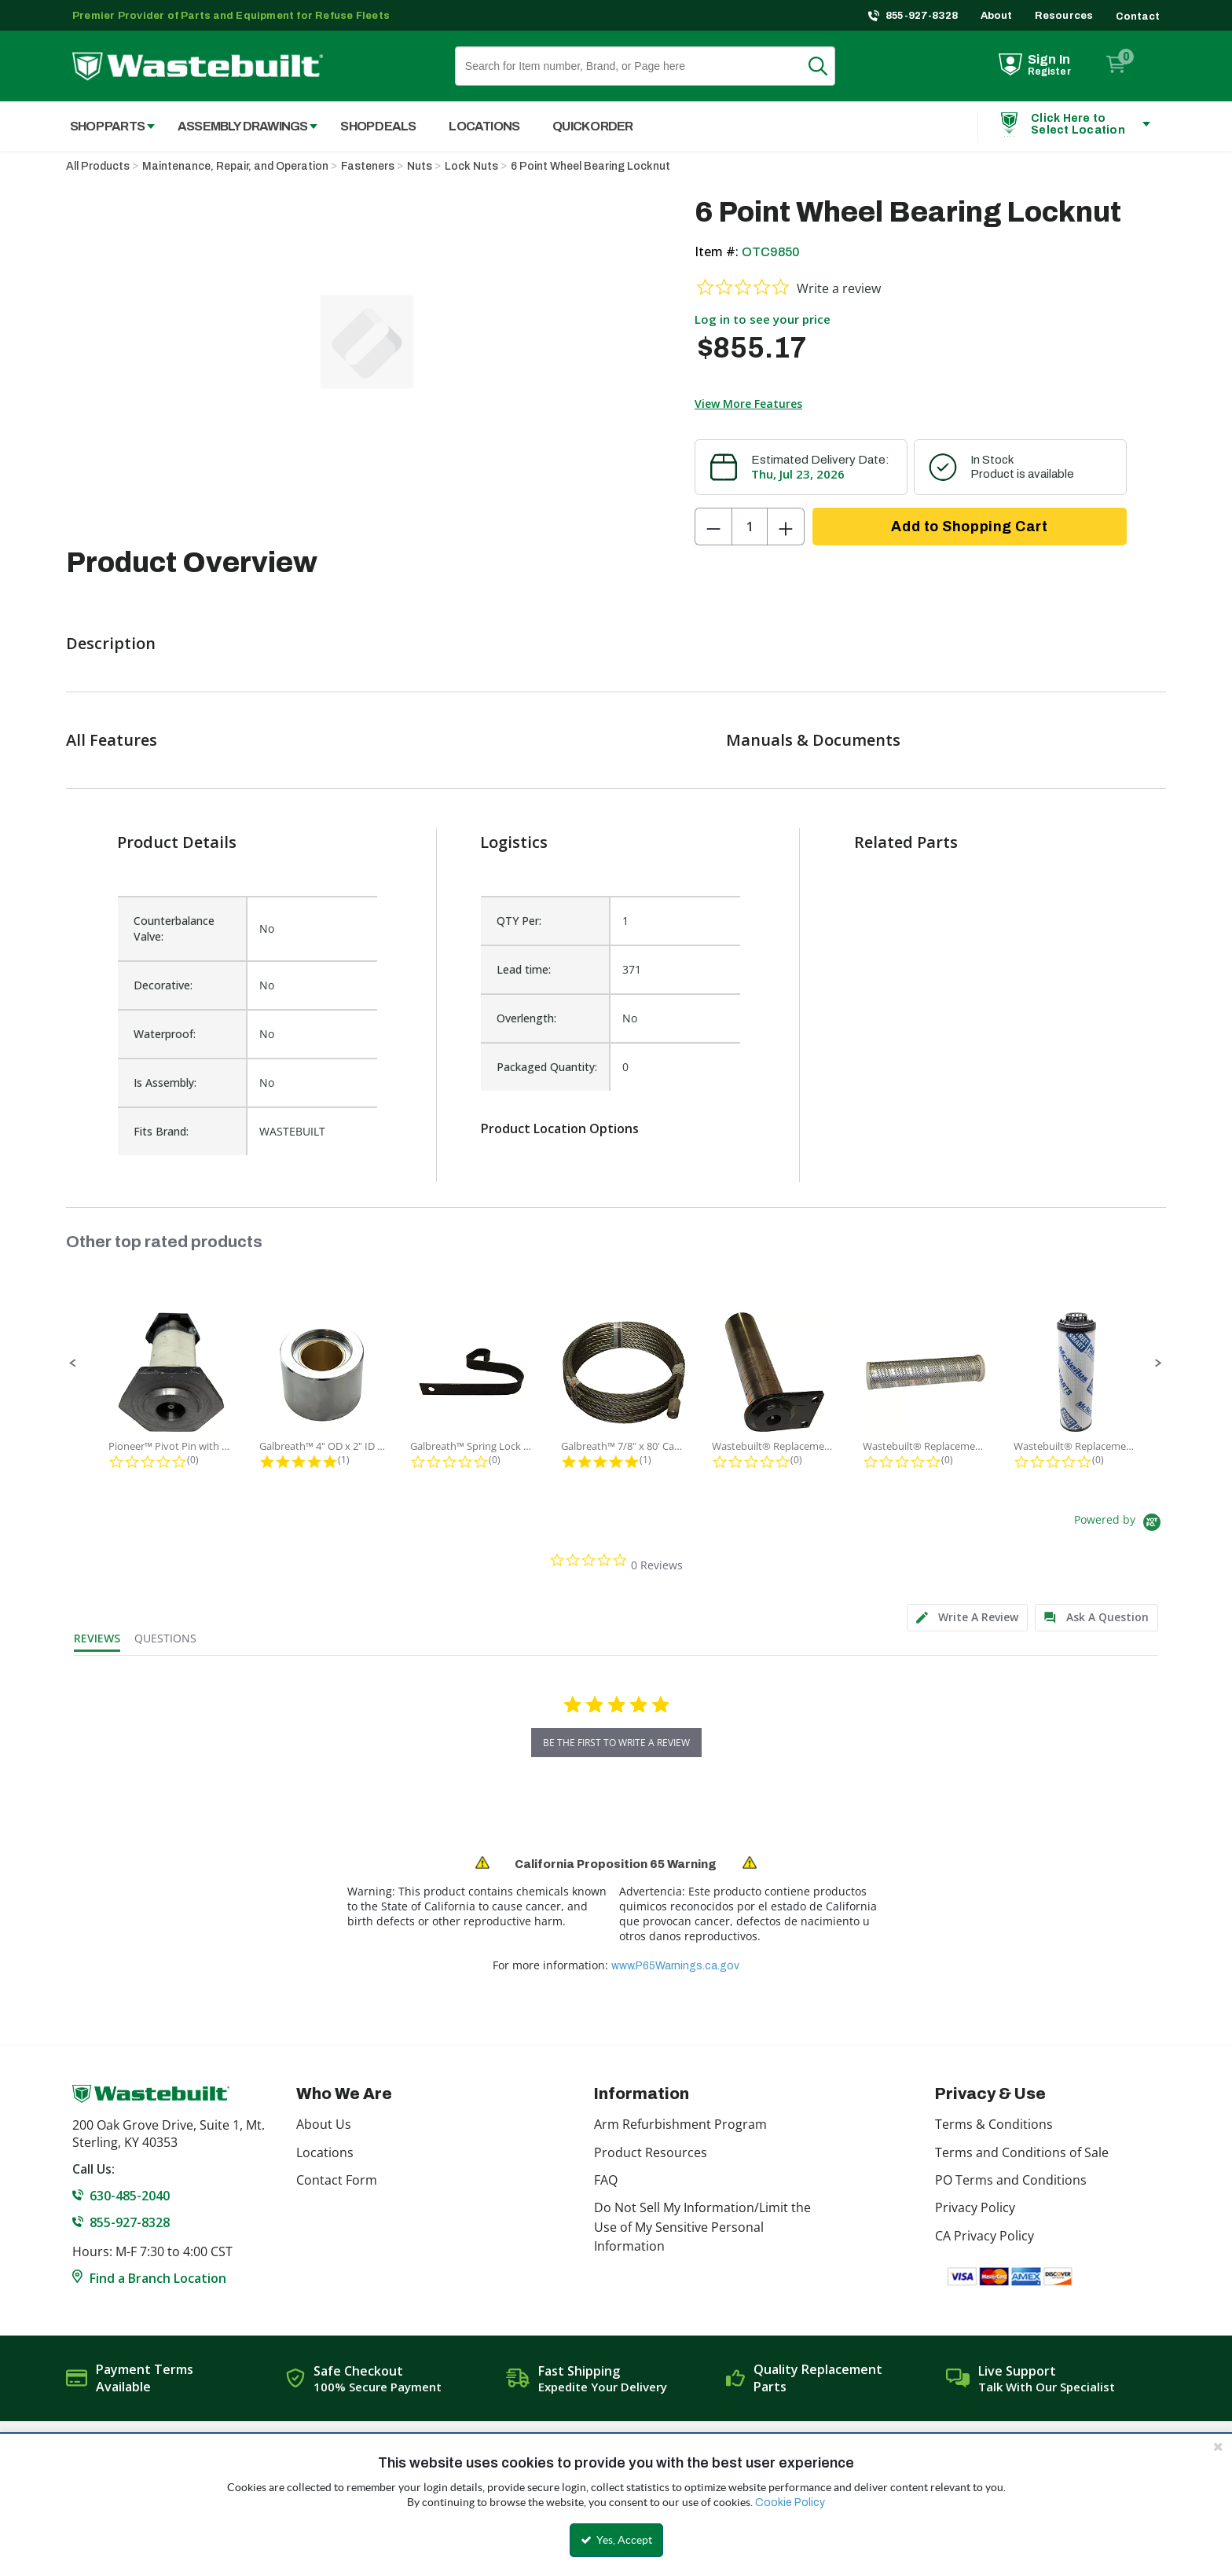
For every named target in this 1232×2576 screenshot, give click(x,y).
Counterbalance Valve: (174, 928)
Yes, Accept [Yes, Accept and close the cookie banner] (616, 2540)
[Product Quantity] (750, 526)
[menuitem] (104, 126)
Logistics (514, 842)
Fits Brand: (161, 1131)
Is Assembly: (165, 1082)
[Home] (197, 66)
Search (827, 66)
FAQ (606, 2180)
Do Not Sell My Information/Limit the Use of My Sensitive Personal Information (702, 2227)
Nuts (419, 166)
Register (1049, 71)
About (997, 15)
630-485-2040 (130, 2195)
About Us (323, 2124)
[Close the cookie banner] (1217, 2446)
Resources (1064, 15)
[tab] (967, 1617)
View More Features (748, 403)
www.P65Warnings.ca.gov (675, 1966)
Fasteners (367, 166)
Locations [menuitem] (484, 126)
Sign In (1049, 59)
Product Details (176, 842)
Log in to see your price (762, 319)
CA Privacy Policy (984, 2235)
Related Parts (906, 842)
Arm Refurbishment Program (680, 2124)
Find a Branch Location (158, 2278)
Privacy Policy (975, 2207)
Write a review (839, 288)
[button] (73, 1363)
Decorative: (163, 985)
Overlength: (526, 1018)
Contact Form (336, 2180)
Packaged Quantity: (547, 1066)
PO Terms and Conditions (1011, 2180)
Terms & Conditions (994, 2124)
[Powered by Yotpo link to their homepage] (1120, 1524)
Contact (1138, 16)
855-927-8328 (922, 15)
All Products (98, 166)
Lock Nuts (471, 166)
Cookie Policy (790, 2502)
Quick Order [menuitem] (592, 126)
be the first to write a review (616, 1742)
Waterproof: (165, 1033)
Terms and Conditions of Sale (1022, 2152)
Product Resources (650, 2152)
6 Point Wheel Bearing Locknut (590, 166)
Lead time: (524, 969)
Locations (325, 2152)
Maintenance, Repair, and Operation (235, 166)
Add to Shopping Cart (969, 526)
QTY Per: (519, 920)
